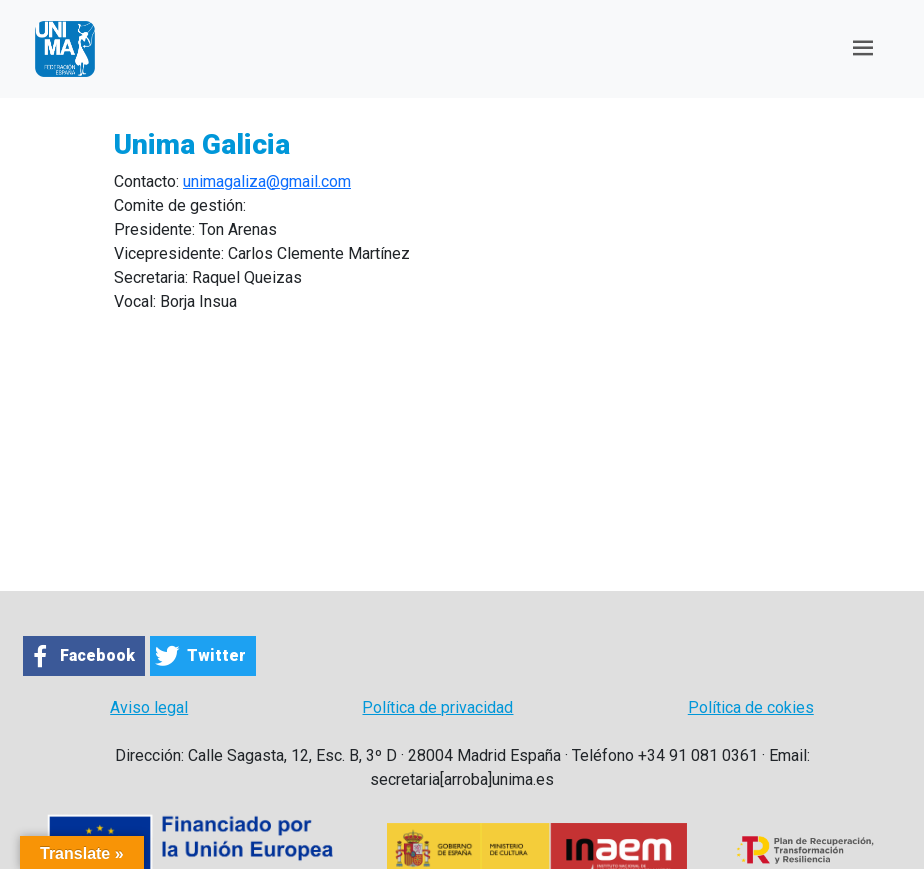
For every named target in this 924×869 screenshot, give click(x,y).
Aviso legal (149, 707)
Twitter (216, 655)
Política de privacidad (437, 707)
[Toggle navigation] (863, 48)
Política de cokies (751, 707)
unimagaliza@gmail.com (267, 181)
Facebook (97, 655)
